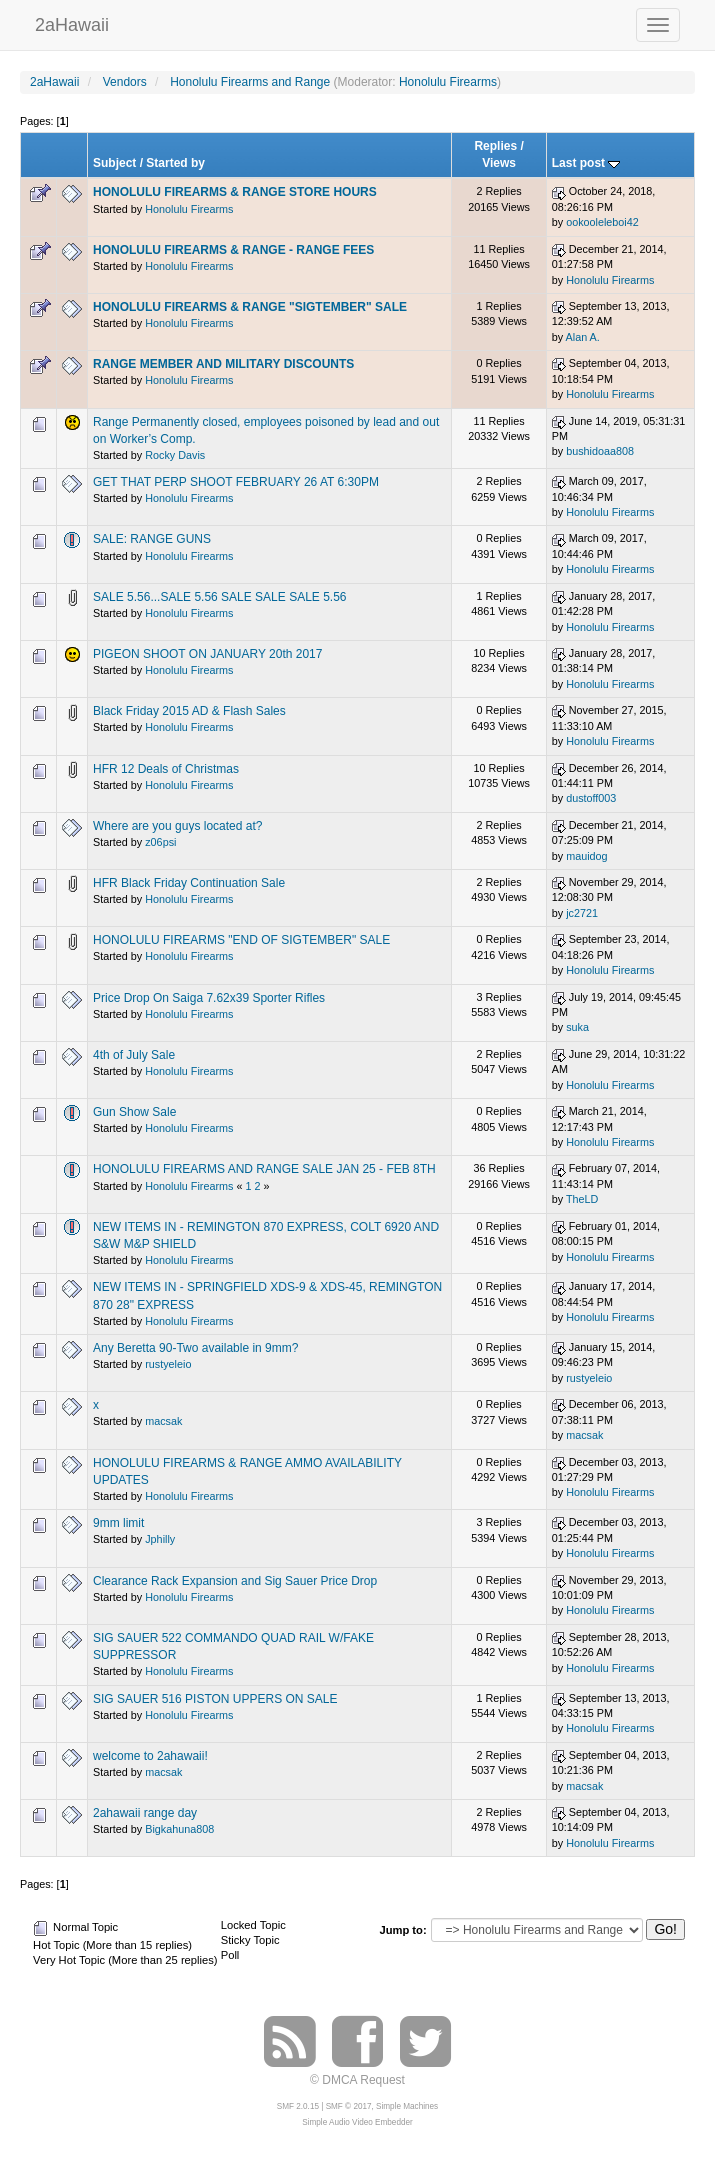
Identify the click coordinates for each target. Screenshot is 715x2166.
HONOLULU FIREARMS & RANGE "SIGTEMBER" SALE (250, 307)
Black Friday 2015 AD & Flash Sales (189, 711)
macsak (163, 1421)
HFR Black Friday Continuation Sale (189, 883)
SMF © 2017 (349, 2106)
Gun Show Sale (134, 1112)
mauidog (586, 856)
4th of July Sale (134, 1055)
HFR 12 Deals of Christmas (166, 769)
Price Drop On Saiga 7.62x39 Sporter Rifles (209, 998)
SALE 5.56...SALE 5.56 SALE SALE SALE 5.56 (220, 597)
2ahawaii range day (145, 1813)
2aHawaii (72, 22)
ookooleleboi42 (602, 222)
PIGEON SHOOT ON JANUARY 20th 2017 (207, 654)
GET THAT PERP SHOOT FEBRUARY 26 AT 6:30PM (236, 482)
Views (499, 163)
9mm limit (118, 1523)
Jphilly (160, 1539)
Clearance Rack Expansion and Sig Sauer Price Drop (235, 1581)
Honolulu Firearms (448, 82)
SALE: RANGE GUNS (152, 539)
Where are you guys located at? (177, 826)
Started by (175, 163)
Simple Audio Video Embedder (357, 2122)
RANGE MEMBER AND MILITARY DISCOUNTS (223, 364)
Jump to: (402, 1930)
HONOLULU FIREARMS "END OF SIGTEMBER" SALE (241, 940)
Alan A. (583, 337)
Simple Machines (407, 2106)
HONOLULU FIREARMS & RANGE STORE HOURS (235, 192)
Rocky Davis (175, 455)
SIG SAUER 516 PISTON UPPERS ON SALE (215, 1699)
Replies (495, 146)
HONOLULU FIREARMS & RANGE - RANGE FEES (233, 250)
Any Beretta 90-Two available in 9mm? (195, 1348)
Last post (586, 163)
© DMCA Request (357, 2080)
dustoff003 (591, 798)
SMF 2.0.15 (298, 2106)
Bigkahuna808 (179, 1829)
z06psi (160, 842)
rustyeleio (168, 1364)
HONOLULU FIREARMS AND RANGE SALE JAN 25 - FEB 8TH (264, 1169)
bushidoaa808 (600, 451)
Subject (114, 163)
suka (577, 1027)
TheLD (582, 1199)
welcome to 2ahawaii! (150, 1756)
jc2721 (582, 913)
